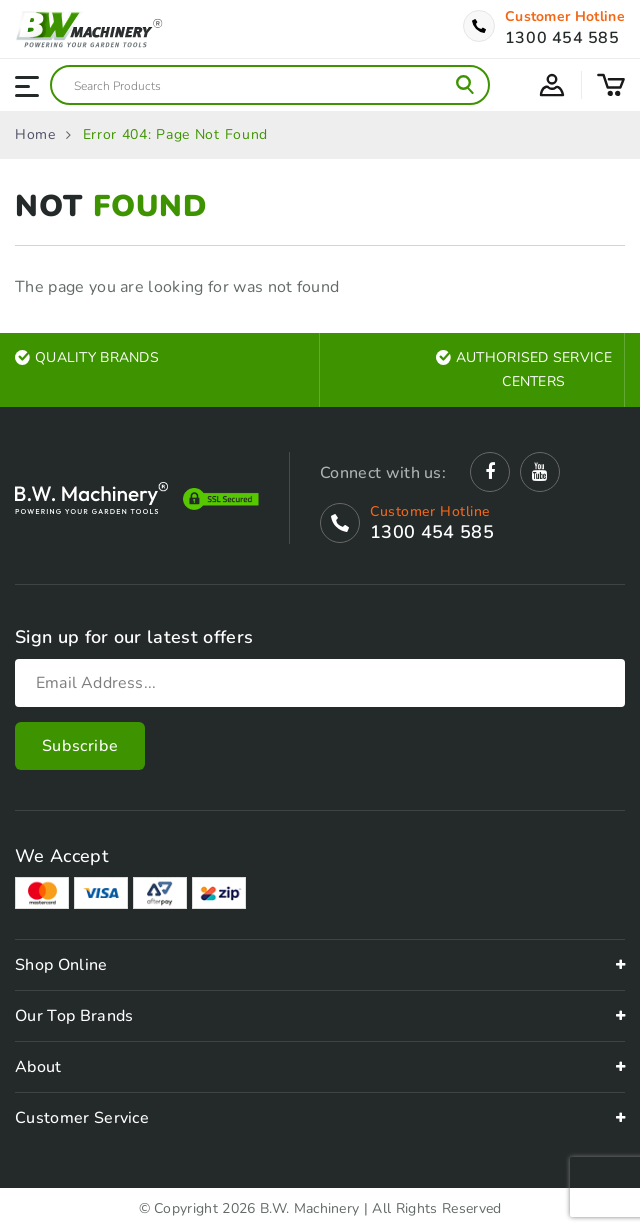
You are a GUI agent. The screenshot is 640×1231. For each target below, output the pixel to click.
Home (35, 135)
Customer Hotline (565, 17)
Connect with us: (383, 473)
